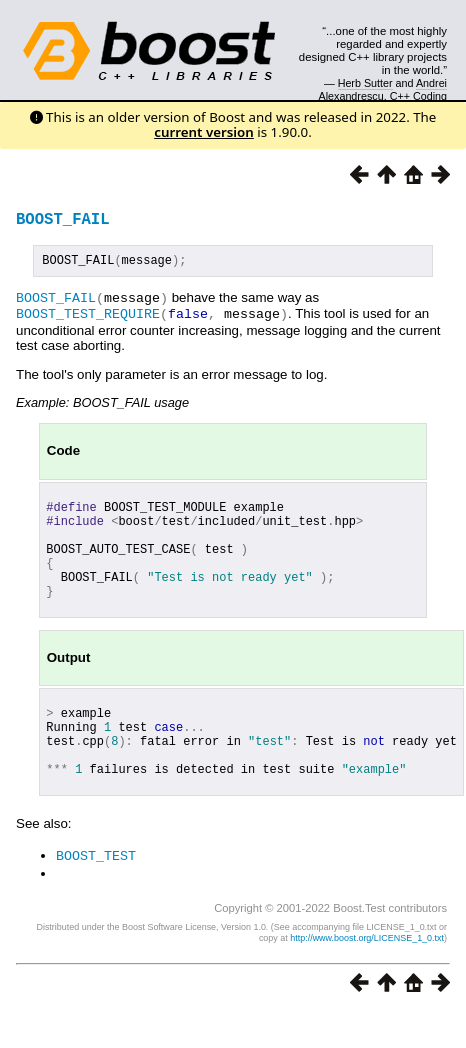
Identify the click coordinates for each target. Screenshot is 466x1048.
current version (204, 132)
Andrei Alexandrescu (383, 89)
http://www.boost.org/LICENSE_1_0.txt (367, 974)
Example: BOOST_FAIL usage (102, 403)
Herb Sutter (365, 83)
